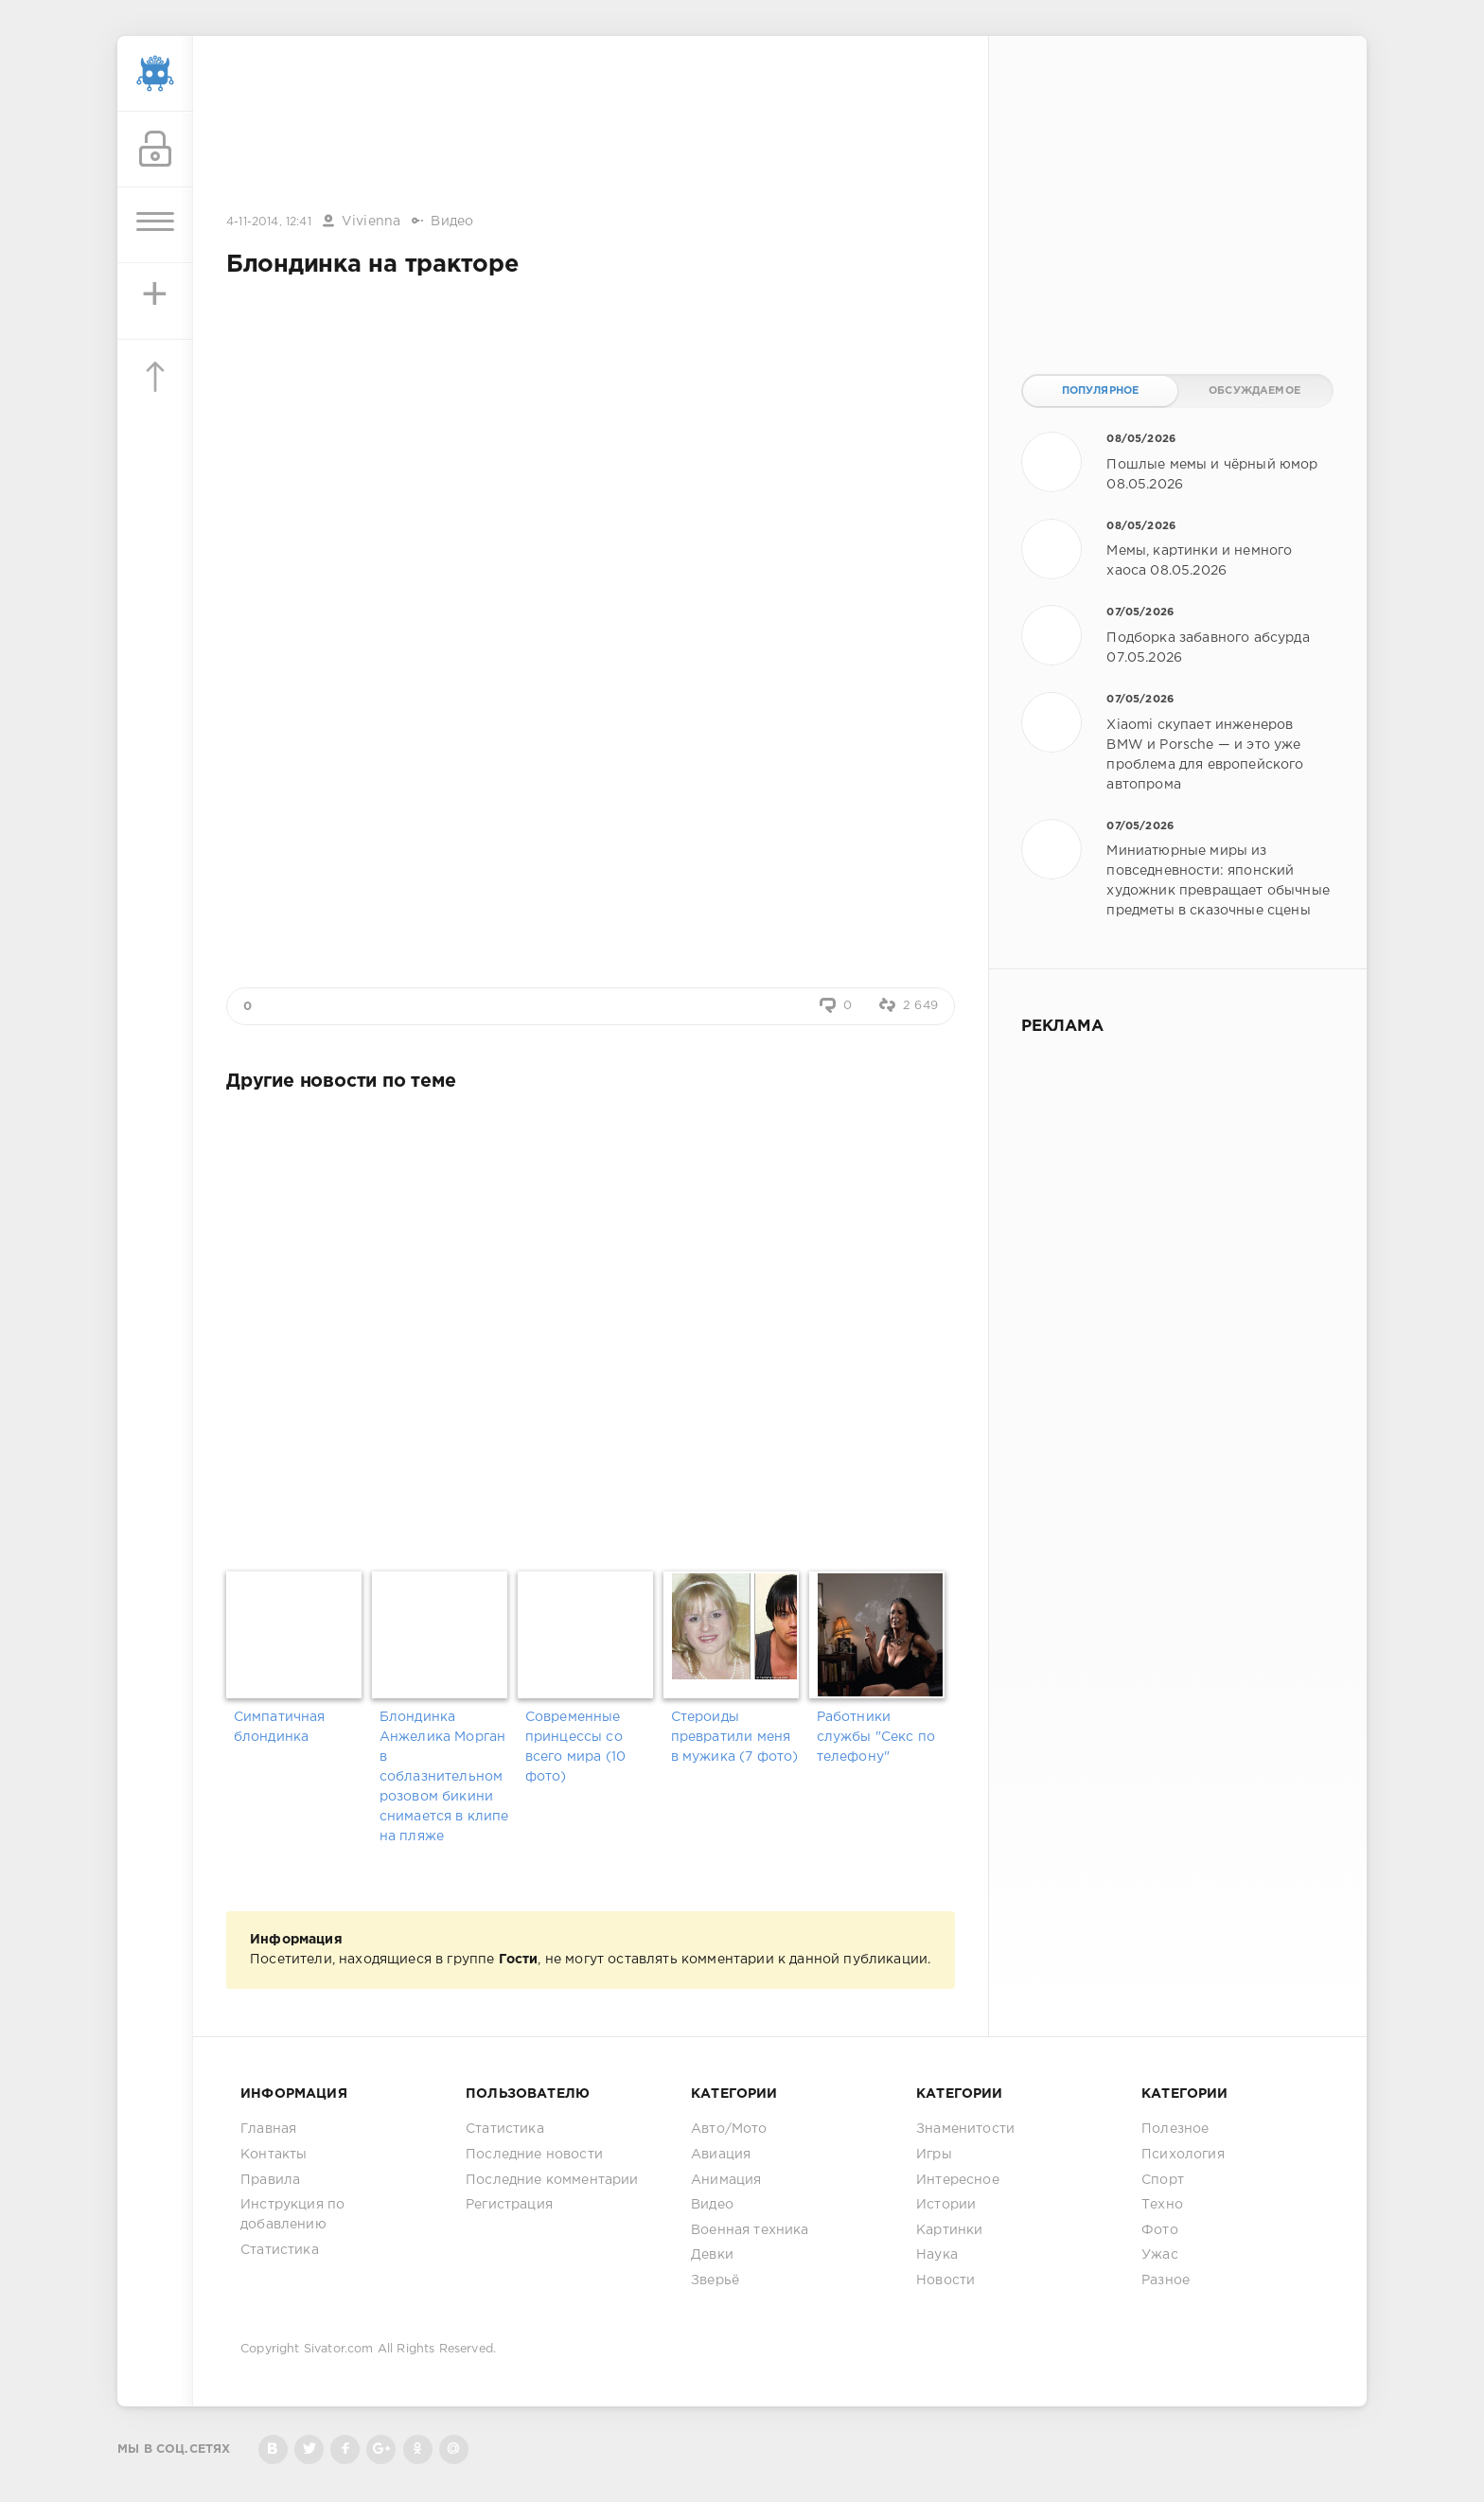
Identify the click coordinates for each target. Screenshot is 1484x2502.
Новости (945, 2280)
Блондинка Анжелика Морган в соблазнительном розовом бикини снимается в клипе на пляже (444, 1777)
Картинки (949, 2230)
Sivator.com (339, 2349)
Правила (270, 2180)
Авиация (721, 2154)
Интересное (957, 2180)
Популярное (1101, 391)
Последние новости (534, 2154)
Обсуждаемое (1254, 391)
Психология (1183, 2154)
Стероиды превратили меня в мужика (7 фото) (735, 1737)
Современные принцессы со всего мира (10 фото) (575, 1747)
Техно (1162, 2204)
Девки (712, 2255)
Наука (937, 2255)
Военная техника (750, 2230)
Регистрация (509, 2204)
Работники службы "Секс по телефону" (876, 1737)
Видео (452, 221)
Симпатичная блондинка (280, 1727)
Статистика (279, 2250)
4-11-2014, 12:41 (268, 222)
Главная (268, 2129)
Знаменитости (965, 2129)
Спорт (1162, 2180)
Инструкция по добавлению (292, 2214)
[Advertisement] (590, 126)
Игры (934, 2154)
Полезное (1175, 2129)
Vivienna (371, 221)
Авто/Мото (729, 2129)
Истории (946, 2204)
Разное (1165, 2280)
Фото (1159, 2230)
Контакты (273, 2154)
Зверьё (715, 2280)
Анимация (726, 2180)
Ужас (1159, 2255)
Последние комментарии (552, 2180)
